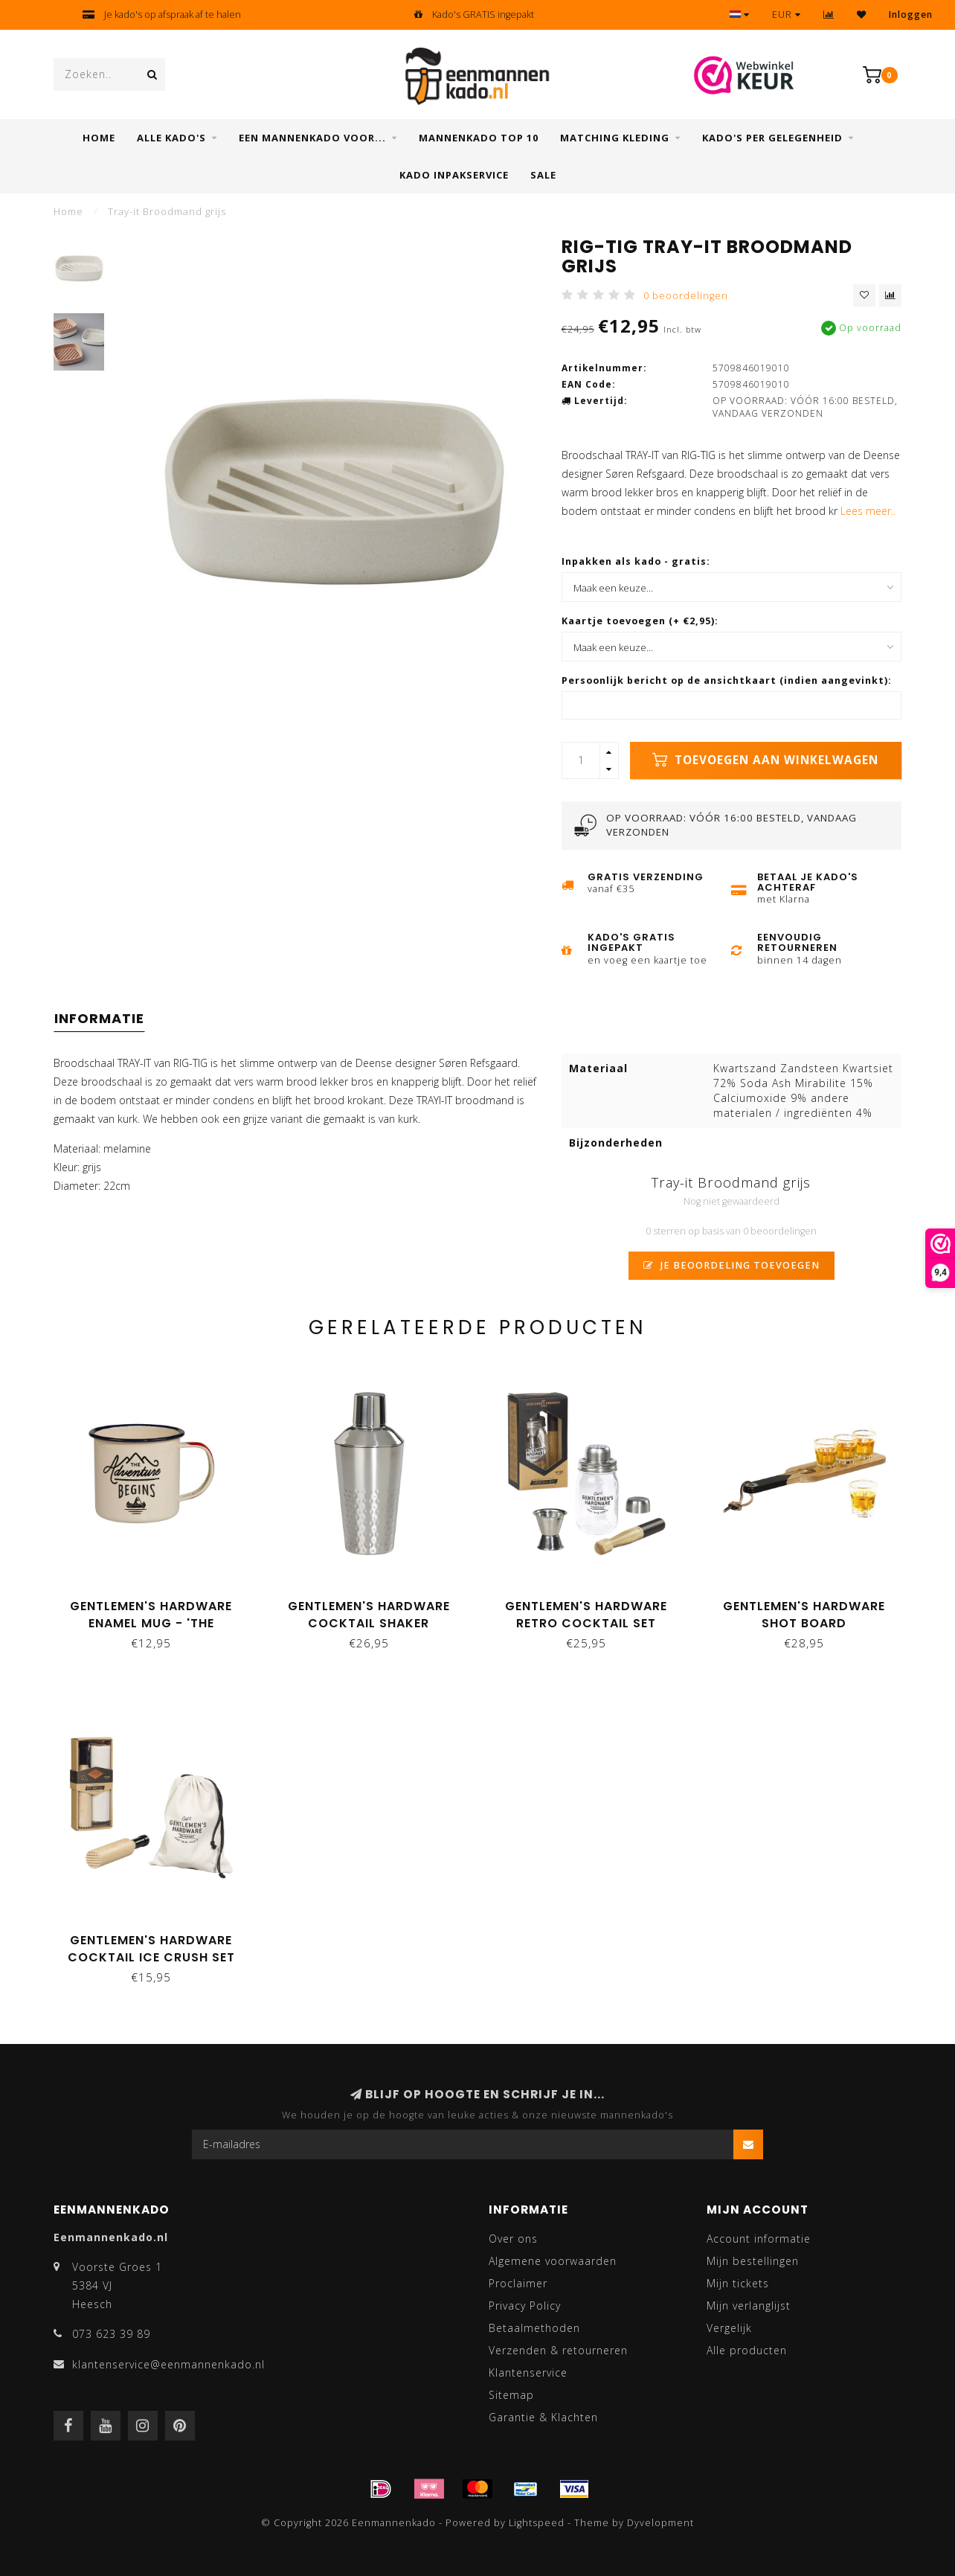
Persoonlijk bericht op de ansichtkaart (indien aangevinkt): (727, 680)
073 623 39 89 (111, 2334)
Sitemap (511, 2395)
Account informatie (759, 2238)
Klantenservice (528, 2372)
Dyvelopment (660, 2522)
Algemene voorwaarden (553, 2261)
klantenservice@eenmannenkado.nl (168, 2364)
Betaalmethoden (534, 2328)
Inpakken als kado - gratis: (636, 561)
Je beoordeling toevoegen (731, 1265)
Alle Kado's (171, 137)
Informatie (99, 1018)
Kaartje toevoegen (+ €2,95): (640, 621)
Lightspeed (537, 2522)
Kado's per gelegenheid (772, 137)
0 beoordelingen (685, 295)
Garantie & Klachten (543, 2417)
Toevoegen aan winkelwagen (765, 760)
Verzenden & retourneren (558, 2350)
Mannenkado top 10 (478, 137)
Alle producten (747, 2350)
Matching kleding (614, 137)
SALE (543, 175)
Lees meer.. (867, 511)
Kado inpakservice (454, 175)
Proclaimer (518, 2283)
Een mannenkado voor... (312, 137)
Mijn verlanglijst (749, 2305)
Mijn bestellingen (753, 2261)
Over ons (513, 2238)
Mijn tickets (738, 2283)
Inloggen (911, 14)
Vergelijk (729, 2328)
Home (99, 137)
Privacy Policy (525, 2305)
